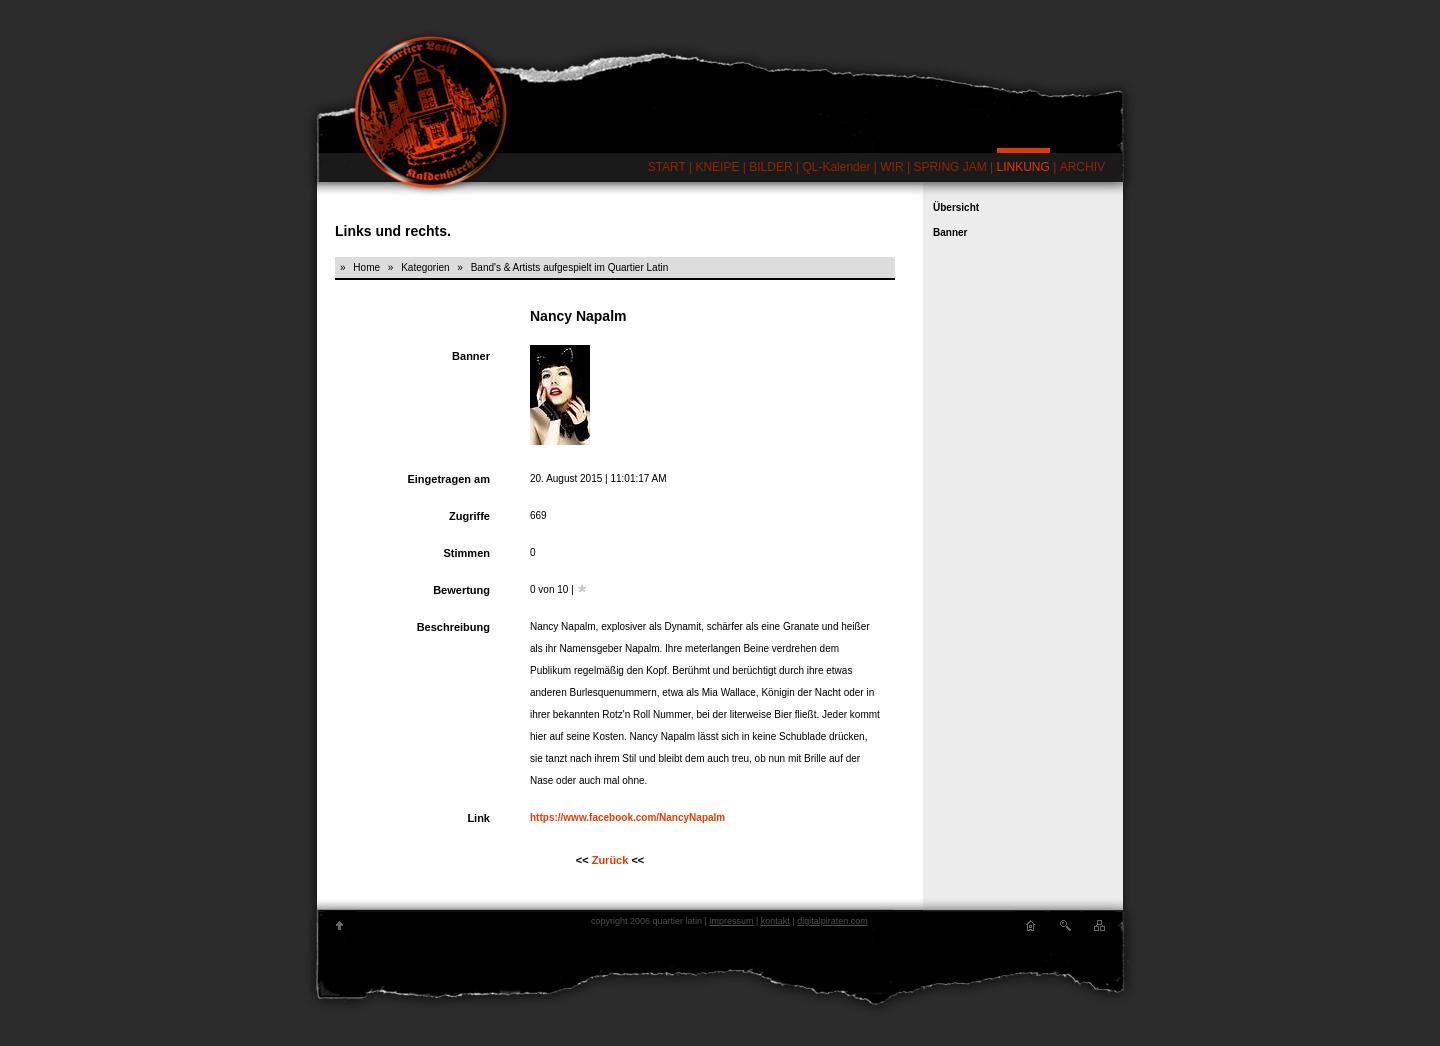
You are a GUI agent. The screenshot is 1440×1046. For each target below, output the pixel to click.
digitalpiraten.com (832, 921)
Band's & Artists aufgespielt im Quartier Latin (570, 267)
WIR (891, 167)
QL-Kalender (836, 167)
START (667, 167)
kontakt (775, 921)
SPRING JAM (949, 167)
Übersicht (956, 207)
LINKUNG (1023, 167)
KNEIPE (717, 167)
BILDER (770, 167)
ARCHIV (1082, 167)
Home (366, 267)
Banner (950, 232)
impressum (731, 921)
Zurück (610, 860)
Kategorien (425, 267)
